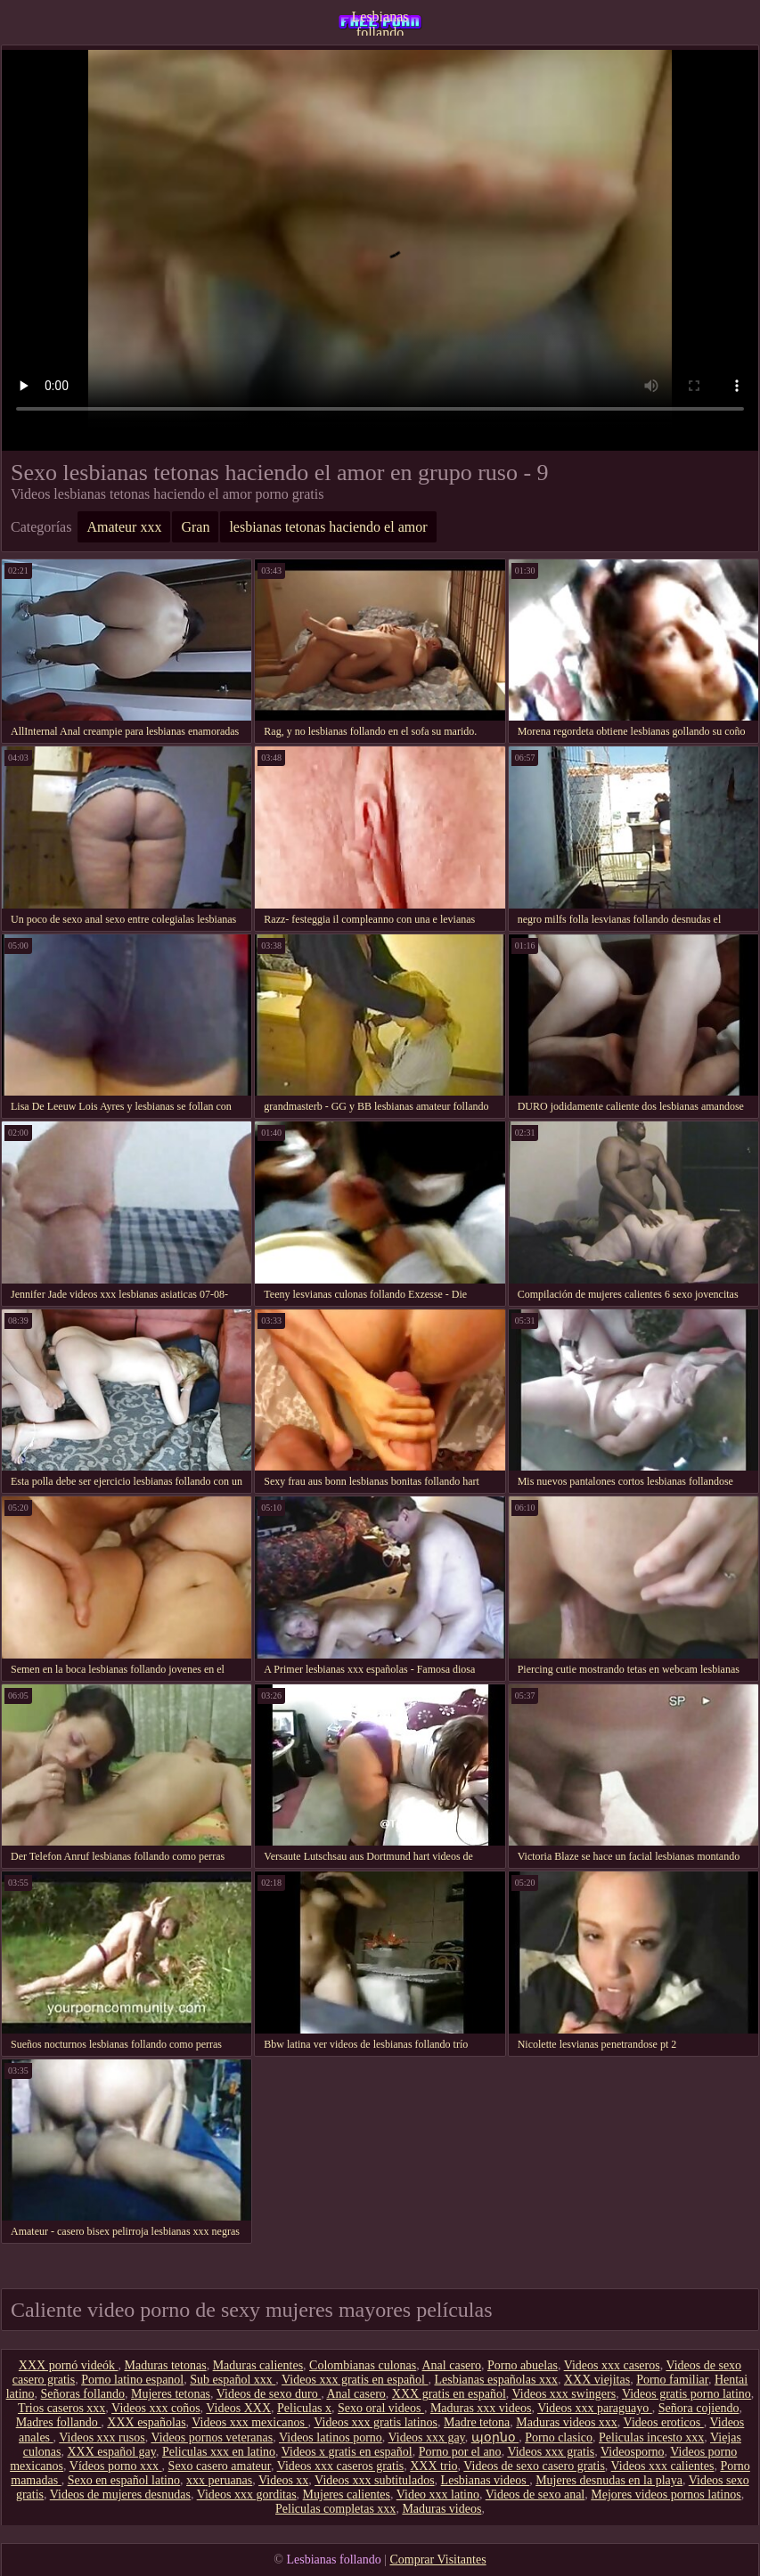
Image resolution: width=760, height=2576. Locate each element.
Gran (195, 526)
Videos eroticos (664, 2422)
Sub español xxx (232, 2379)
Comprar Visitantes (437, 2559)
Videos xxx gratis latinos (375, 2422)
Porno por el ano (460, 2451)
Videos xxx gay (426, 2437)
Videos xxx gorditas (247, 2494)
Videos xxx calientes (663, 2466)
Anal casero (450, 2365)
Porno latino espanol (132, 2379)
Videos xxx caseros (612, 2365)
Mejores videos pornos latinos (665, 2494)
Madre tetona (477, 2422)
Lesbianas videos (485, 2480)
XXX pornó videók (68, 2365)
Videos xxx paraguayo (594, 2408)
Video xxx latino (437, 2494)
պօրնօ (495, 2437)
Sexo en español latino (124, 2480)
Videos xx (283, 2480)
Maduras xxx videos (481, 2408)
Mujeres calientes (346, 2494)
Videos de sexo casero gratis (534, 2466)
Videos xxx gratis (550, 2451)
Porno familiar (672, 2379)
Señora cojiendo (699, 2408)
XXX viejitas (597, 2379)
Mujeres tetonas (170, 2394)
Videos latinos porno (330, 2437)
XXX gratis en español (449, 2394)
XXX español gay (111, 2451)
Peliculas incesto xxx (651, 2437)
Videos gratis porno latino (686, 2394)
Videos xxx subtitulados (375, 2480)
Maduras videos (441, 2508)
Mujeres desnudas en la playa (608, 2480)
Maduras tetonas (165, 2365)
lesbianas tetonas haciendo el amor (328, 526)
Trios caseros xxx (61, 2408)
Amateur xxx (123, 526)
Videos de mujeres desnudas (120, 2494)
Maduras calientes (258, 2365)
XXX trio (433, 2466)
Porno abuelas (522, 2365)
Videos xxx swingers (564, 2394)
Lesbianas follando (380, 22)
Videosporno (632, 2451)
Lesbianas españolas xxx (495, 2379)
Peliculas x (304, 2408)
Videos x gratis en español (347, 2451)
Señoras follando (83, 2394)
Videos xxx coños (155, 2408)
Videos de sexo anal (535, 2494)
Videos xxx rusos (101, 2437)
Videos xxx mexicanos (249, 2422)
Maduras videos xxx (566, 2422)
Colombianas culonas (362, 2365)
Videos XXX (238, 2408)
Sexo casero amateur (219, 2466)
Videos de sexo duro (269, 2394)
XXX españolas (146, 2422)
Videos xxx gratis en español (355, 2379)
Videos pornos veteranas (212, 2437)
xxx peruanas (219, 2480)
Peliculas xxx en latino (218, 2451)
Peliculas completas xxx (335, 2508)
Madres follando (59, 2422)
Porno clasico (558, 2437)
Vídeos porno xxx (115, 2466)
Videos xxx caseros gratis (341, 2466)
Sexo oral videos (381, 2408)
